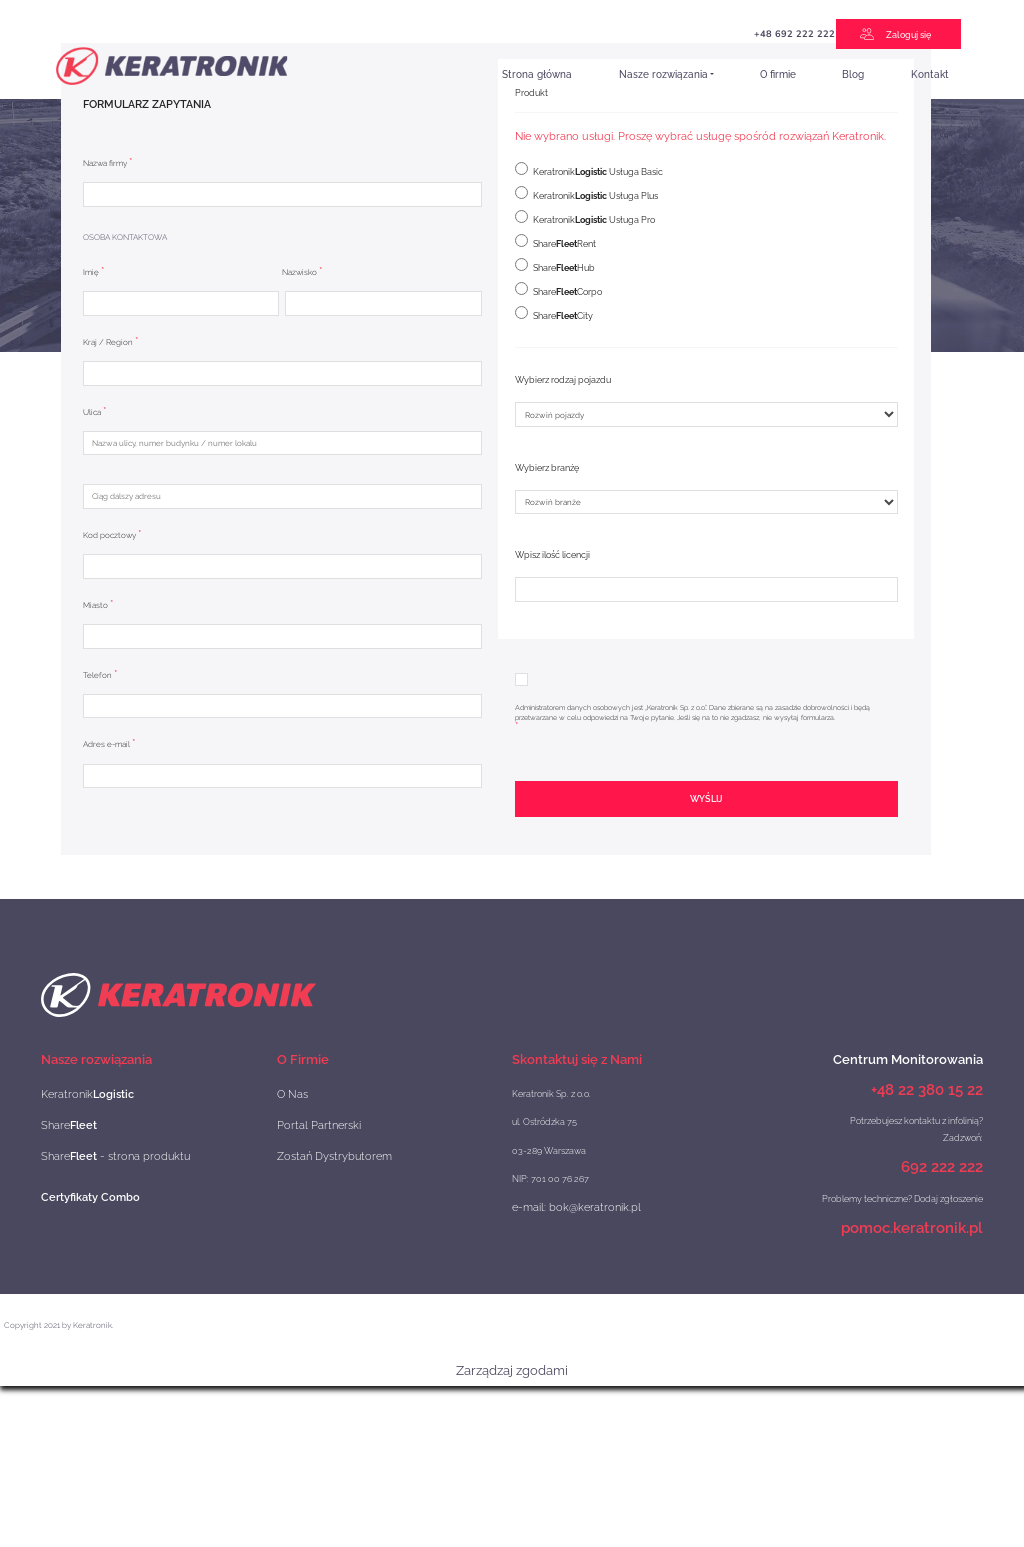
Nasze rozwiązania (663, 73)
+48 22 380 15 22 (927, 1089)
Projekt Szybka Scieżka (716, 39)
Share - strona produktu (99, 1150)
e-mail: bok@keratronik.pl (564, 1206)
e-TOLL (794, 36)
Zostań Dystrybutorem (322, 1150)
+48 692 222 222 (625, 34)
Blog (853, 73)
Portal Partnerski (310, 1121)
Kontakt (930, 73)
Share (63, 1121)
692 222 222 (942, 1165)
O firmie (778, 73)
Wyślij (706, 798)
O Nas (289, 1093)
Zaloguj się (910, 34)
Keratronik (78, 1093)
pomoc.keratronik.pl (912, 1224)
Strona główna (537, 73)
